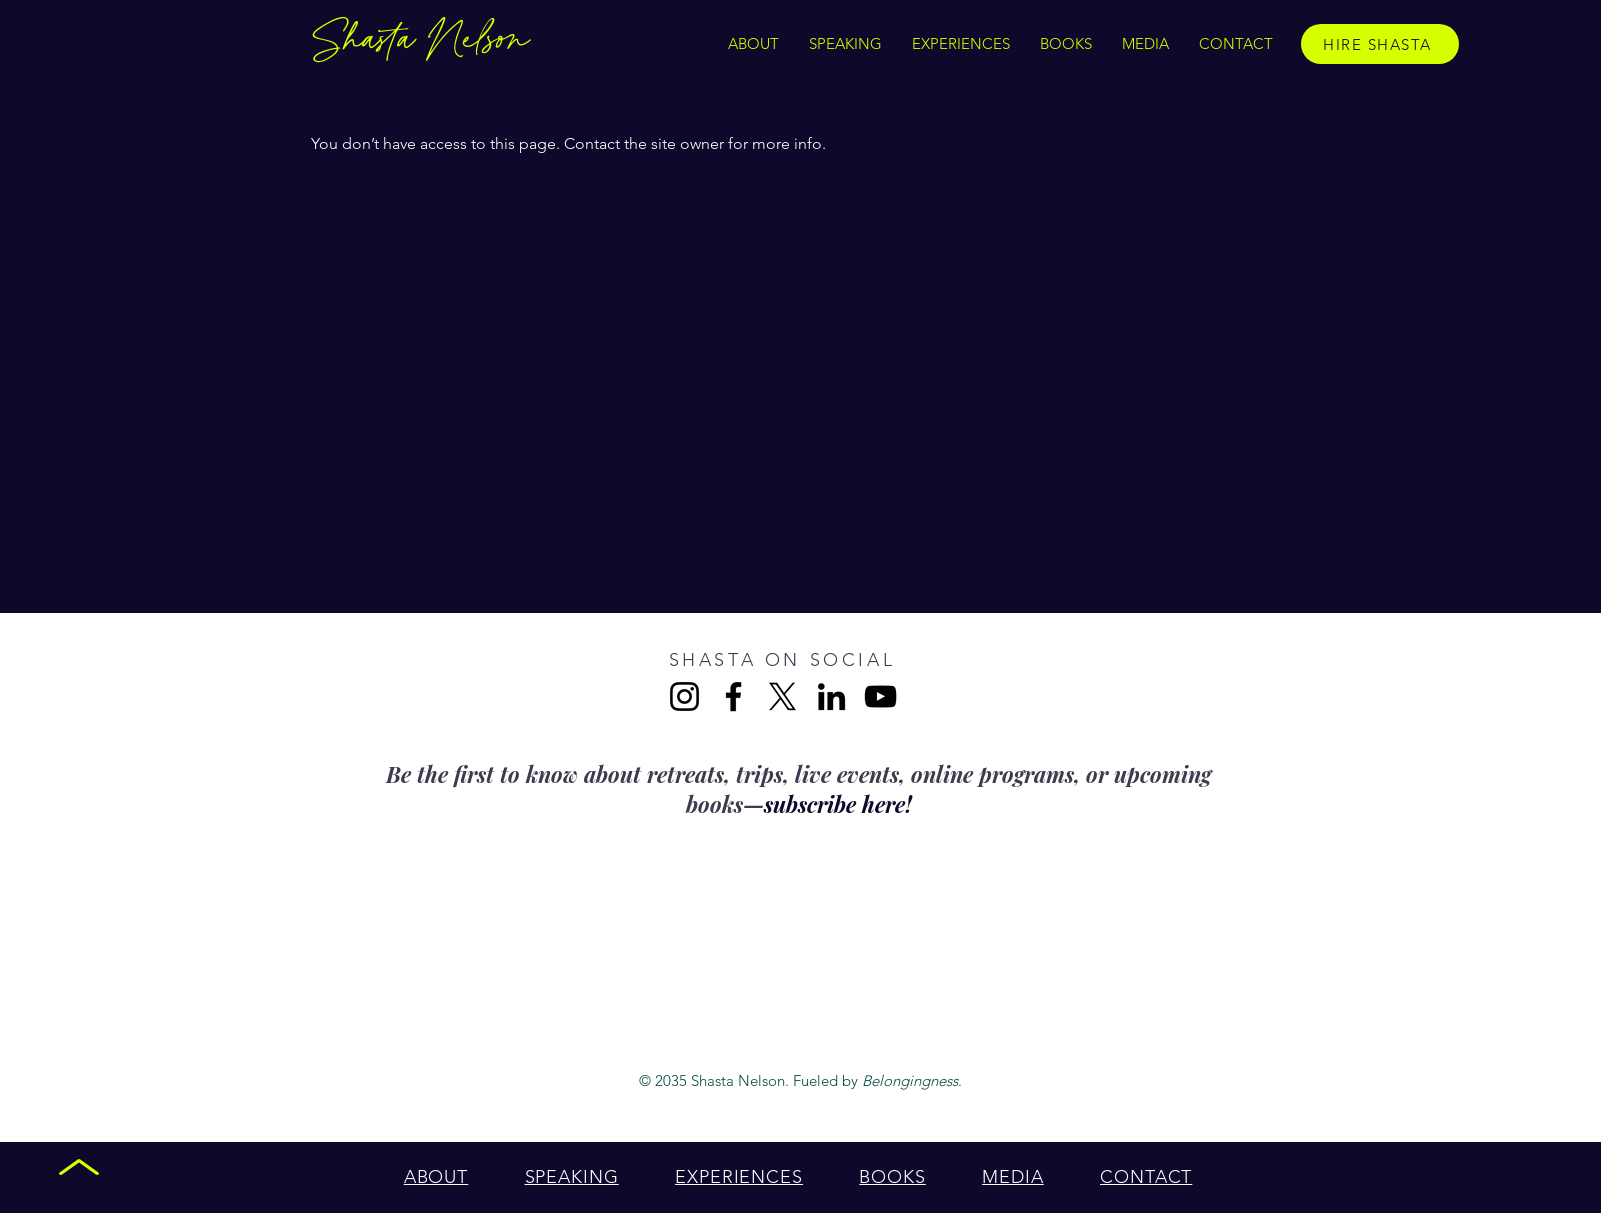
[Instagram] (684, 696)
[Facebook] (733, 696)
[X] (782, 696)
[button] (961, 44)
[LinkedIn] (831, 696)
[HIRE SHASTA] (1380, 44)
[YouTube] (880, 696)
